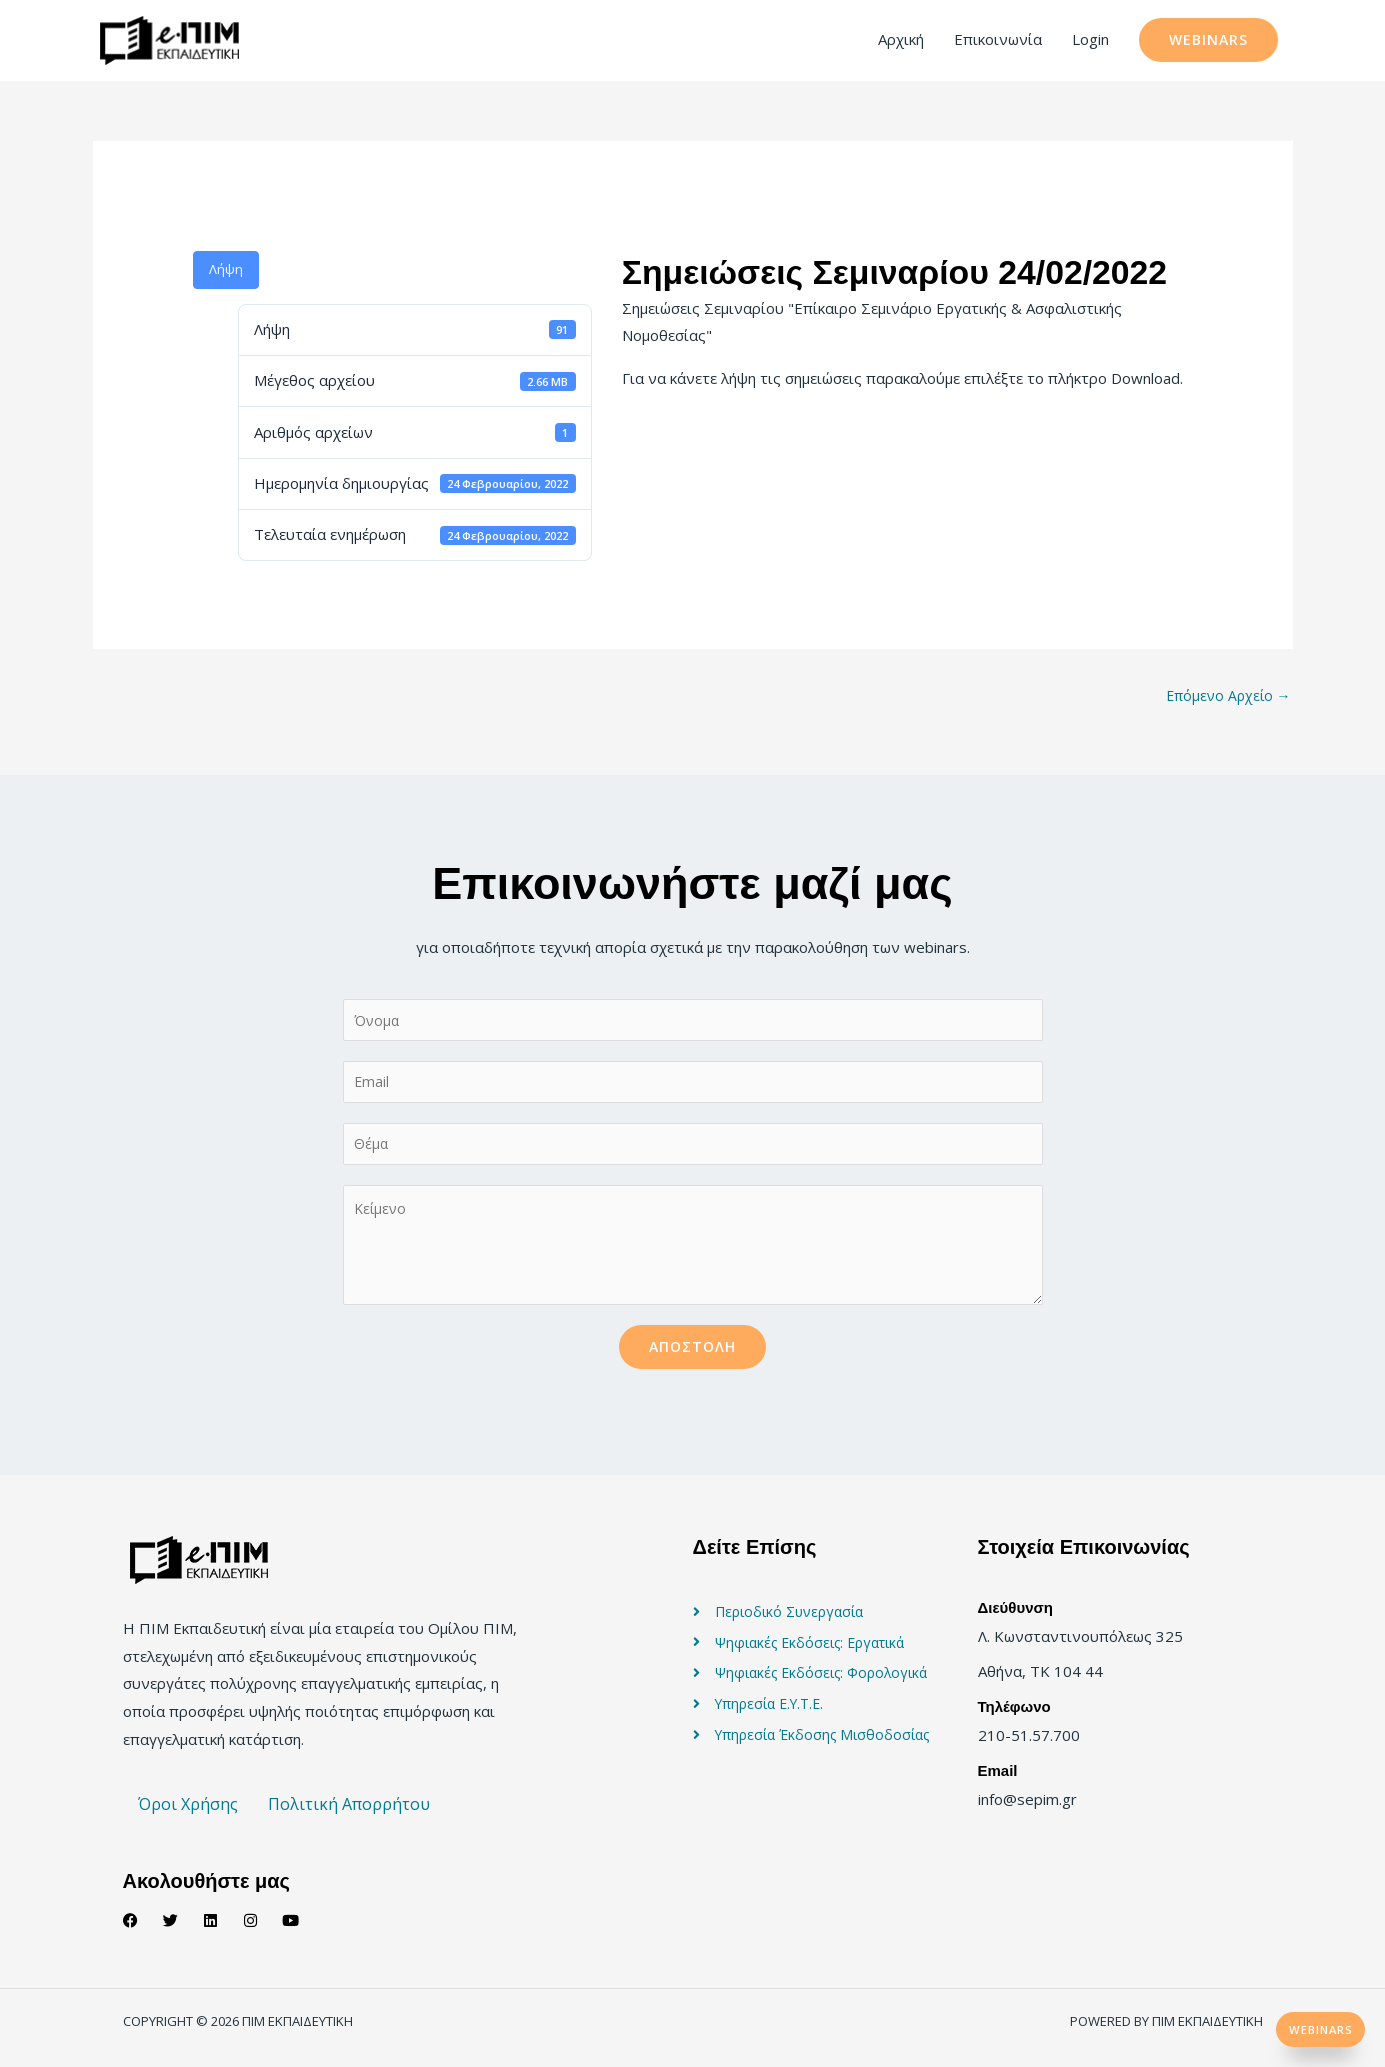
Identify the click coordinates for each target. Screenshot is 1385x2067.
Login (1090, 41)
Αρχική (901, 41)
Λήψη (226, 272)
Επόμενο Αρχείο (1225, 699)
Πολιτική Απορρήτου (349, 1818)
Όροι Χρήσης (188, 1818)
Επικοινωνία (998, 41)
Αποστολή (692, 1359)
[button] (1208, 42)
